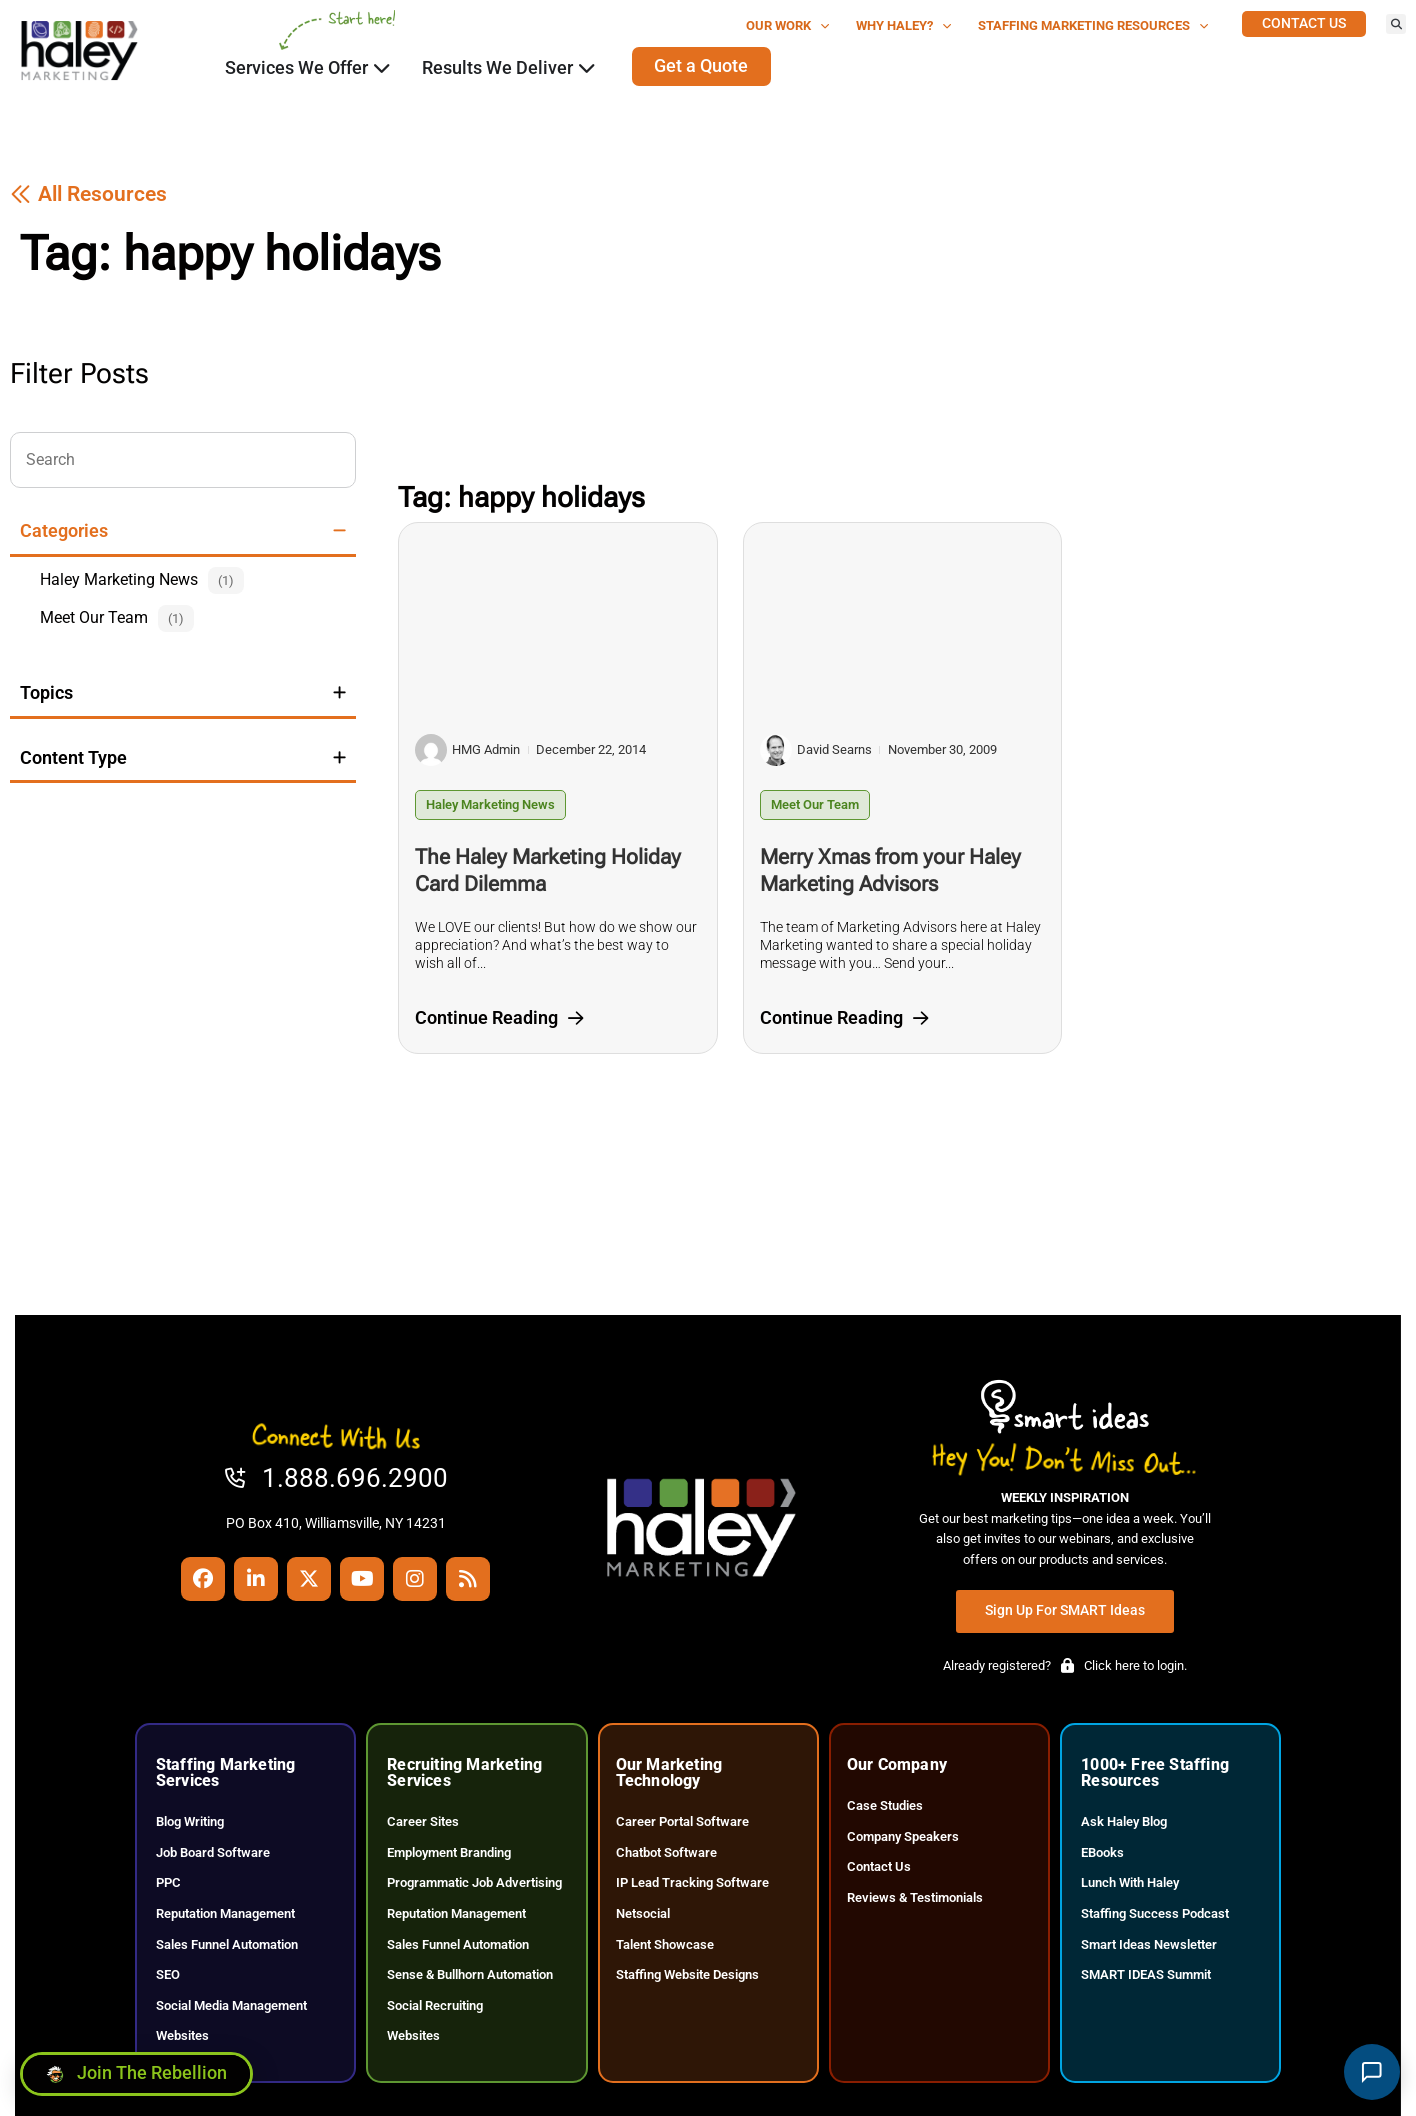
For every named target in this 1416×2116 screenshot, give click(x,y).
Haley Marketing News (490, 804)
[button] (1396, 24)
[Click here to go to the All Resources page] (88, 194)
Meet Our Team (815, 804)
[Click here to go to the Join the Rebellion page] (136, 2069)
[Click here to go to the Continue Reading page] (499, 1019)
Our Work (788, 26)
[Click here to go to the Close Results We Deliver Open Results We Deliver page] (587, 68)
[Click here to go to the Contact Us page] (1304, 24)
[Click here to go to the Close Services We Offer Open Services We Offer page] (382, 68)
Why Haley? (904, 26)
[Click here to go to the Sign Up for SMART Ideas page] (1065, 1611)
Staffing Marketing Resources (1093, 26)
